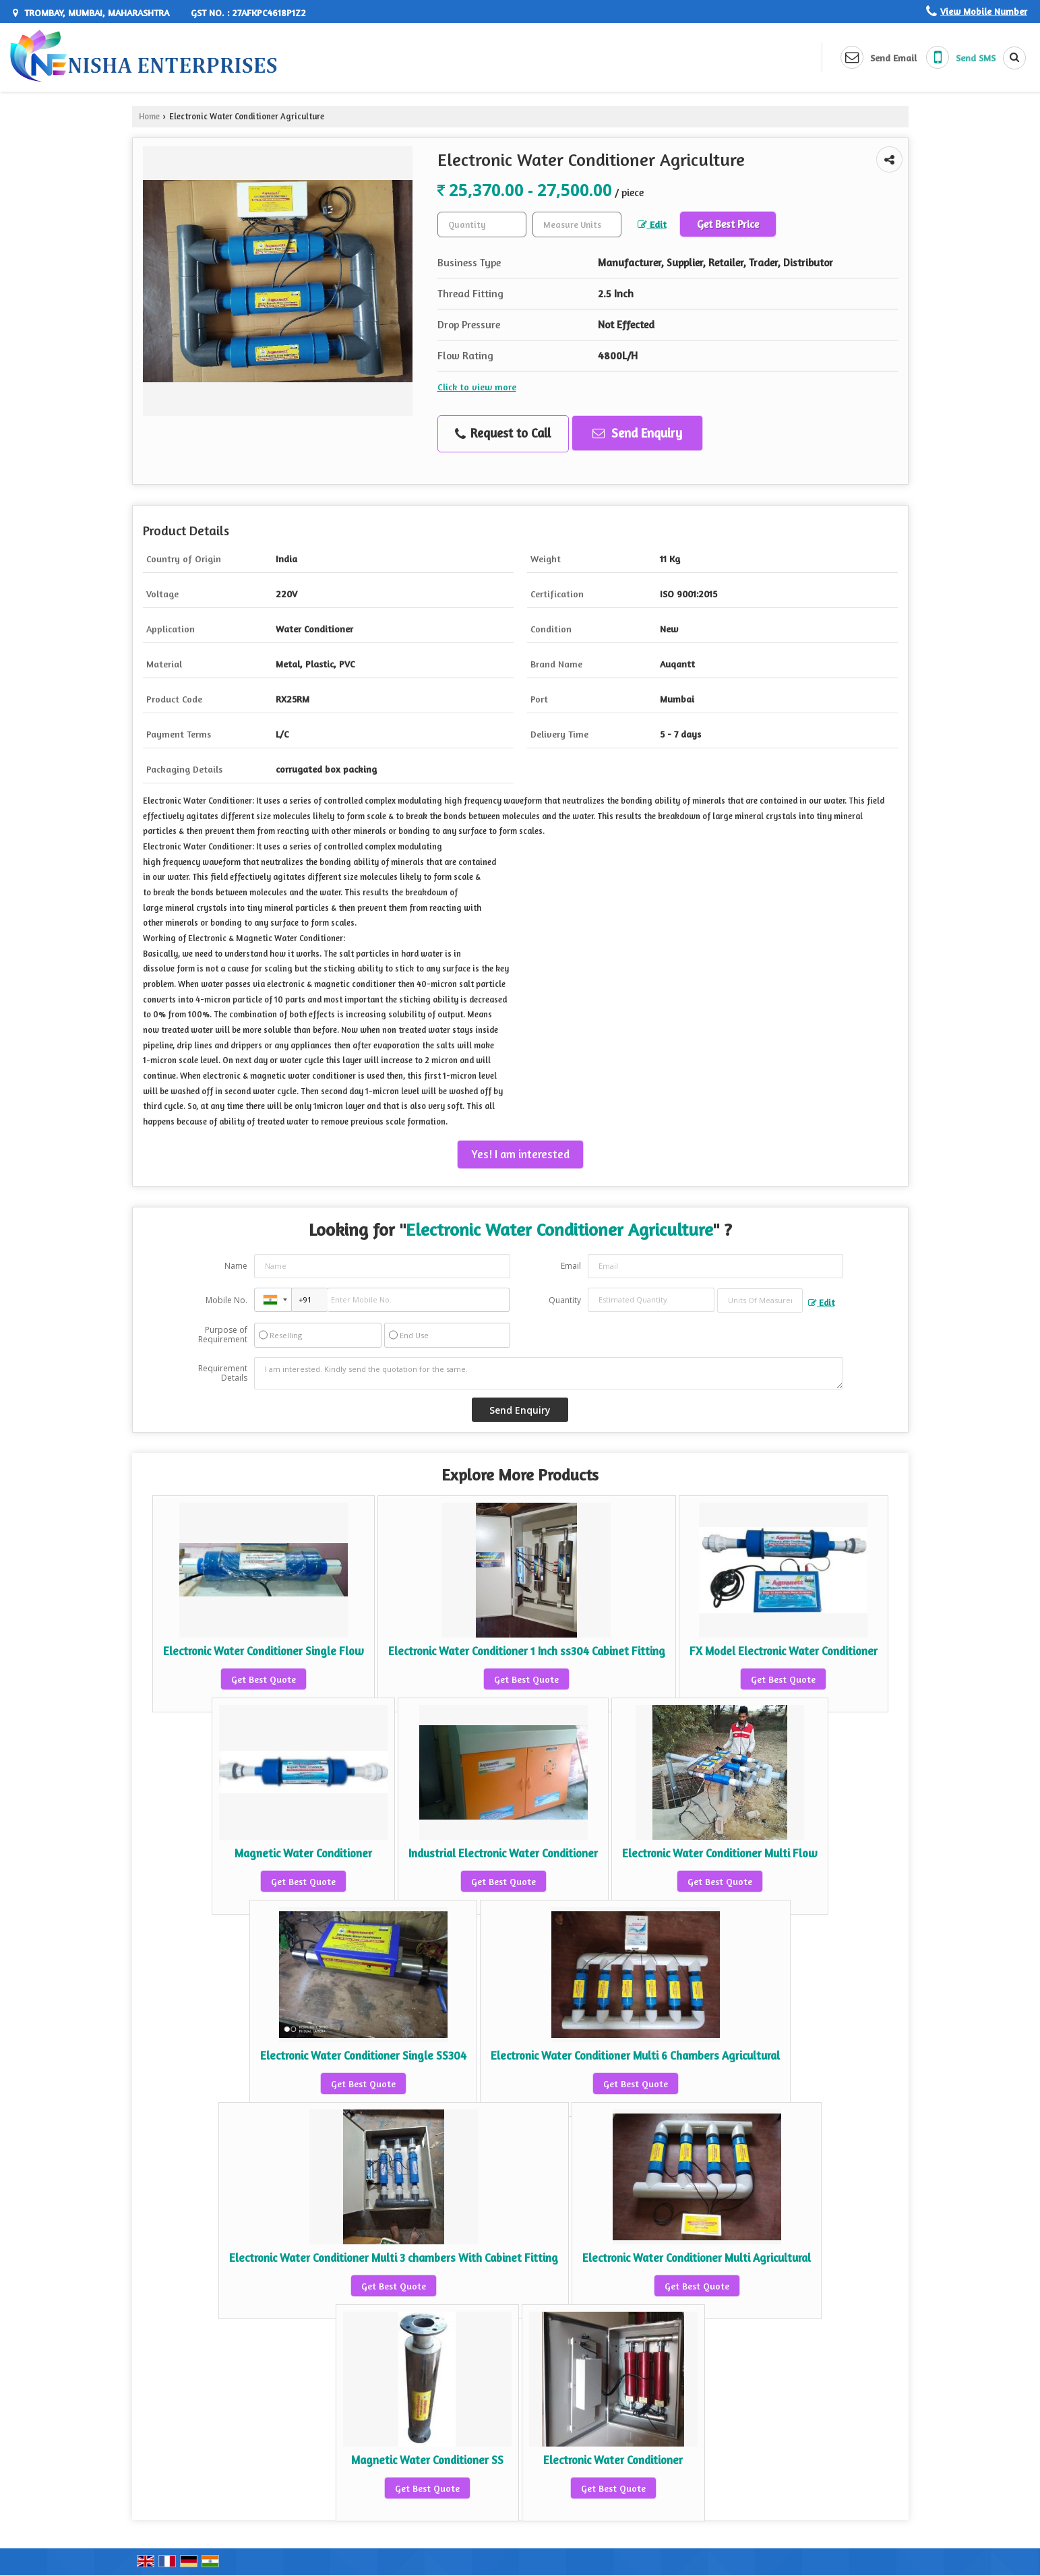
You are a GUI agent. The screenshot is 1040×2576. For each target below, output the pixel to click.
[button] (983, 11)
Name (235, 1265)
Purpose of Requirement (222, 1334)
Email (571, 1265)
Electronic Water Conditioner (613, 2460)
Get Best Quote (263, 1679)
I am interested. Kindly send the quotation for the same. (548, 1373)
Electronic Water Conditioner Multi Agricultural (696, 2258)
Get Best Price (728, 224)
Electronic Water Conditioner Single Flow (263, 1651)
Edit (652, 224)
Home (149, 116)
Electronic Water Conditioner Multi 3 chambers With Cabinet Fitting (393, 2258)
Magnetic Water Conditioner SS (427, 2460)
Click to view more (476, 386)
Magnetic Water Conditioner (303, 1853)
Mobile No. (226, 1300)
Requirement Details (222, 1373)
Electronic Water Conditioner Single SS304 (363, 2055)
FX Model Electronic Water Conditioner (784, 1651)
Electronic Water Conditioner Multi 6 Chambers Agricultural (635, 2055)
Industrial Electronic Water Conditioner (503, 1853)
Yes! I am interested (520, 1154)
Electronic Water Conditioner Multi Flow (720, 1853)
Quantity (565, 1300)
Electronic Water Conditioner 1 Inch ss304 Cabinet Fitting (526, 1651)
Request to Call (503, 433)
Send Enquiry (637, 432)
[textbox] (576, 224)
